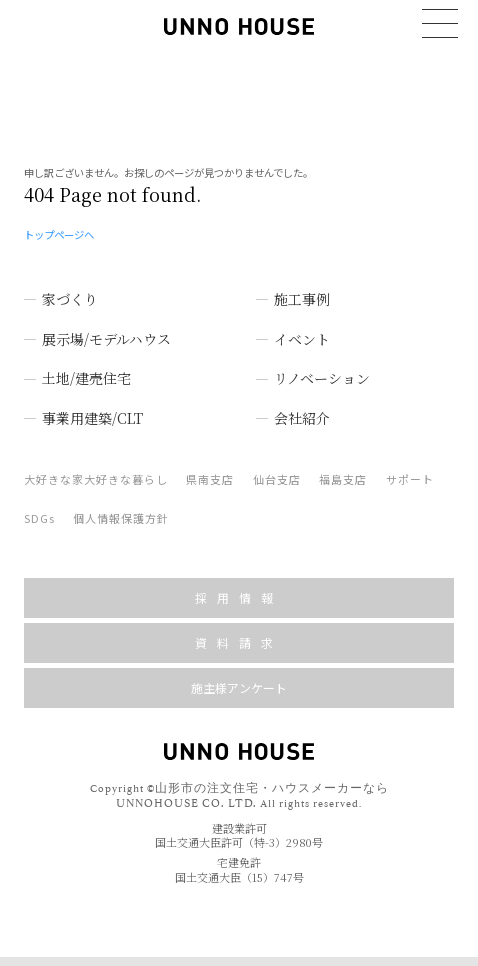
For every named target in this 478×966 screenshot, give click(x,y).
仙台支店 (277, 473)
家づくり (70, 293)
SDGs (39, 512)
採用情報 (239, 591)
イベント (302, 332)
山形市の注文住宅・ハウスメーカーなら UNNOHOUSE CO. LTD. (252, 788)
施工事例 (302, 293)
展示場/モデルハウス (106, 332)
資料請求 (239, 636)
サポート (410, 473)
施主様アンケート (239, 681)
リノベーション (322, 372)
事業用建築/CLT (92, 412)
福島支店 (343, 473)
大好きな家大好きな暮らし (96, 473)
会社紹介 (302, 412)
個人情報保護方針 (121, 512)
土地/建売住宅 (86, 372)
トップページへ (59, 227)
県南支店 (210, 473)
